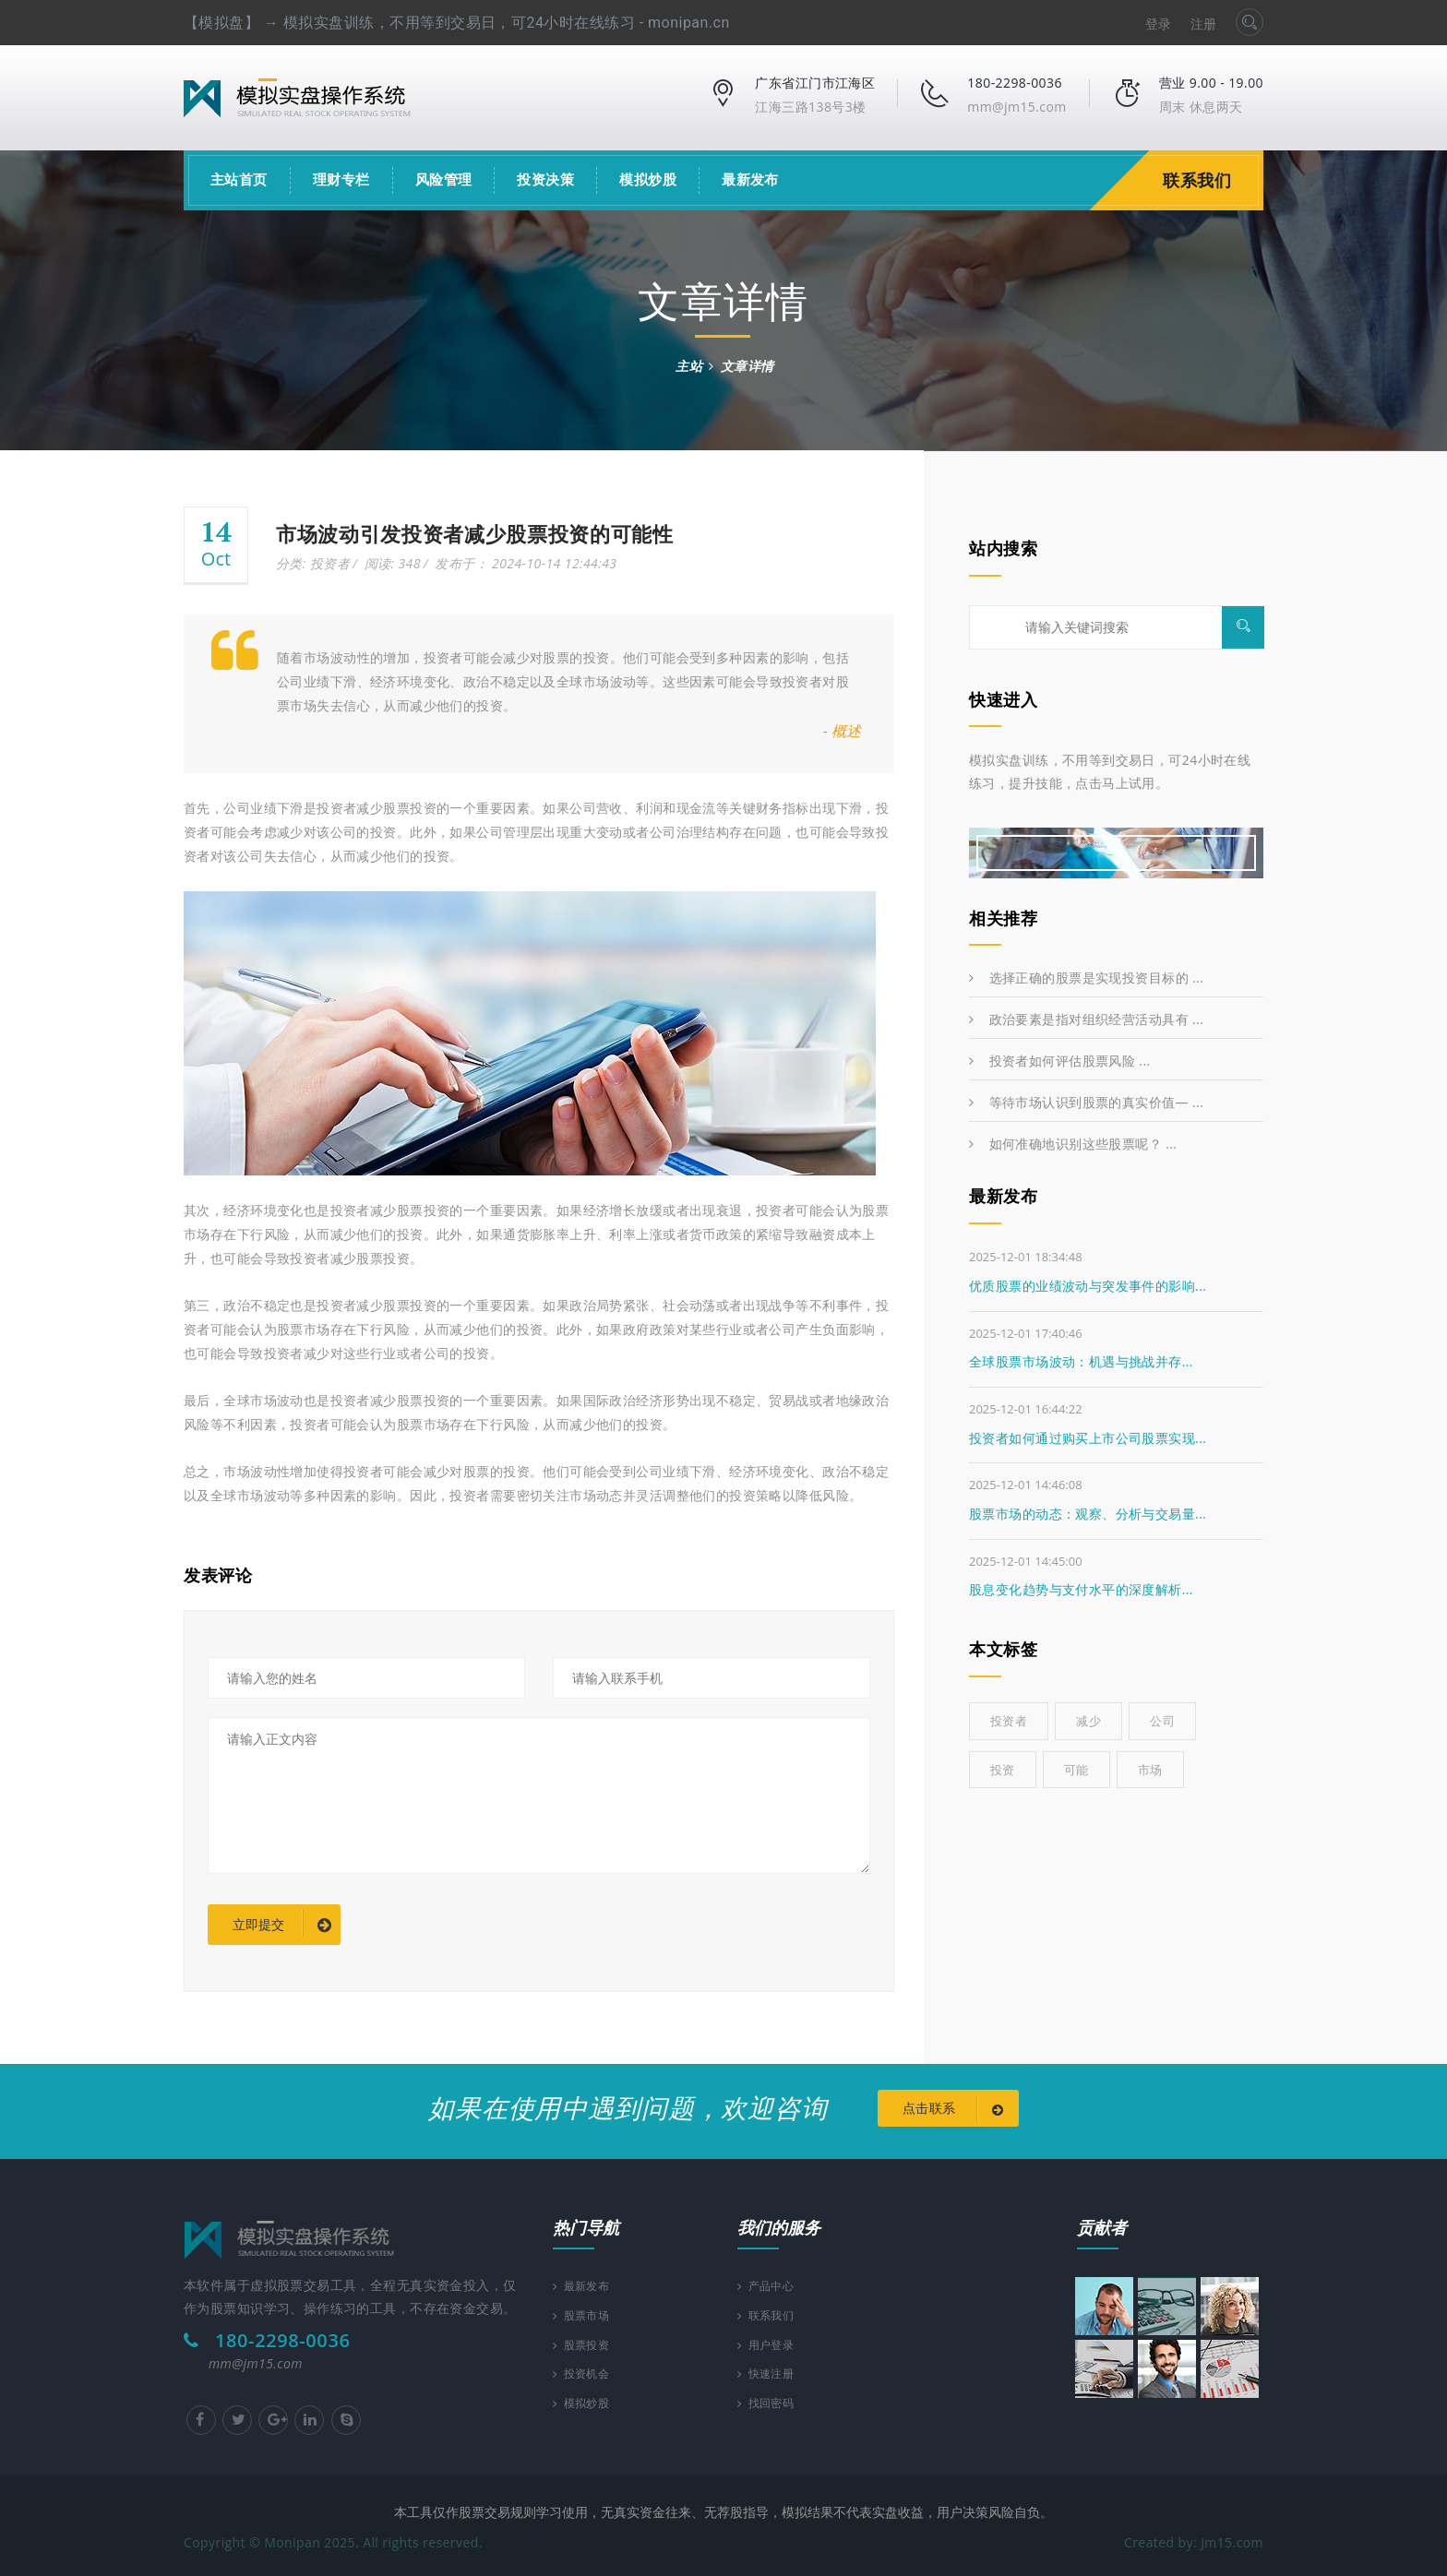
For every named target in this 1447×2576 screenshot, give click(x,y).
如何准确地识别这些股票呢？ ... (1073, 1143)
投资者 (1008, 1720)
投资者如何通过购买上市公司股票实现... (1087, 1438)
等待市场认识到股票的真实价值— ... (1086, 1102)
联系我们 (1201, 180)
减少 (1088, 1720)
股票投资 (585, 2343)
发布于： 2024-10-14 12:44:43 (525, 563)
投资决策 (545, 180)
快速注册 (770, 2374)
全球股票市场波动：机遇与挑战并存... (1081, 1361)
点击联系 (957, 2110)
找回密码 (770, 2406)
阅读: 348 (393, 563)
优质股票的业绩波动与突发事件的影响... (1087, 1285)
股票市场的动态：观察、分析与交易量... (1087, 1513)
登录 (1158, 23)
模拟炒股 (647, 180)
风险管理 (443, 180)
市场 (1150, 1769)
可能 (1076, 1769)
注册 (1203, 23)
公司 (1162, 1720)
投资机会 (585, 2374)
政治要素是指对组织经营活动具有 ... (1086, 1019)
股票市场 (585, 2311)
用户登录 (770, 2343)
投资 (1002, 1769)
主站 (689, 366)
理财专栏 (341, 180)
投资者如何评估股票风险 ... (1060, 1060)
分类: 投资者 (313, 563)
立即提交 (282, 1925)
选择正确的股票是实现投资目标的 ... (1086, 977)
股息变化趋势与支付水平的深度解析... (1081, 1589)
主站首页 (239, 180)
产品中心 (770, 2280)
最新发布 (750, 180)
